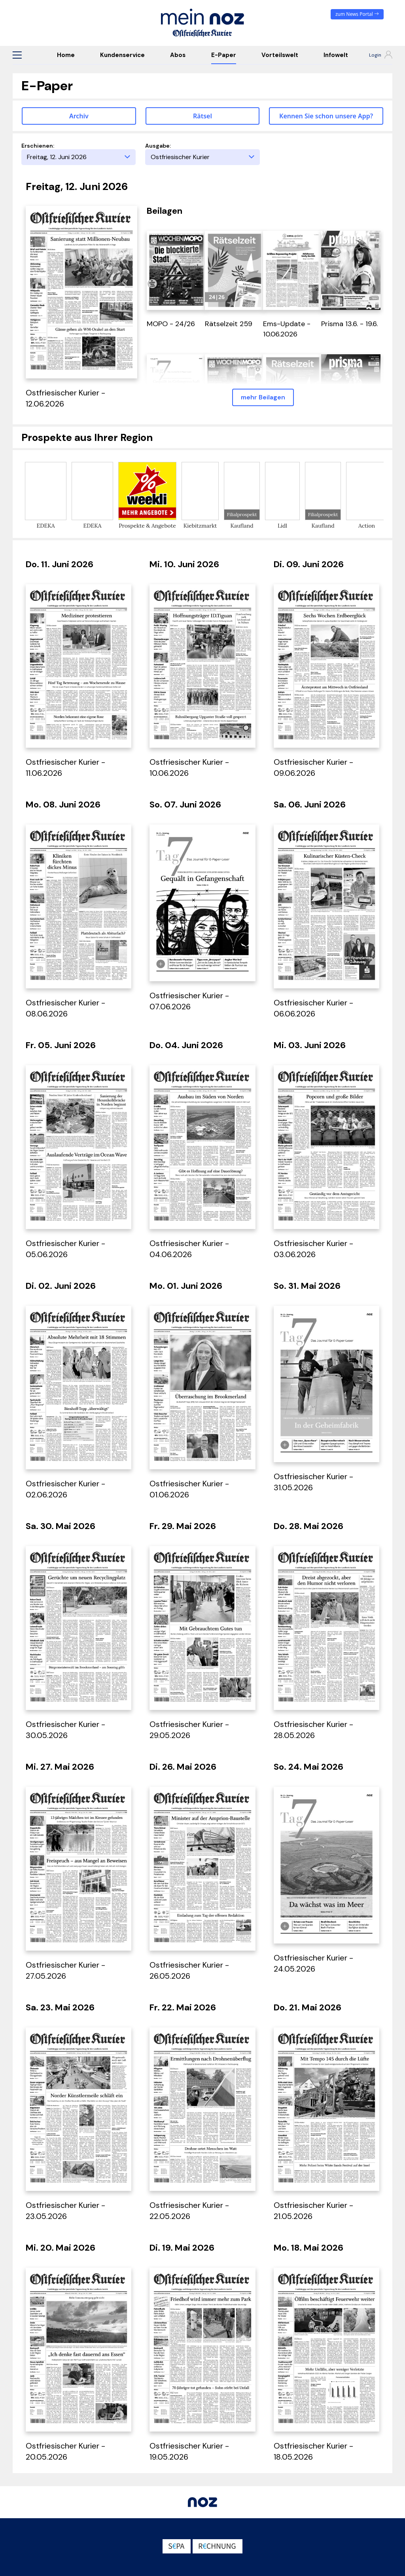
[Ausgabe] (202, 157)
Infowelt (336, 55)
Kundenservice (122, 55)
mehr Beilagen (263, 397)
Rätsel (202, 116)
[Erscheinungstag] (78, 157)
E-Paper (223, 55)
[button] (17, 55)
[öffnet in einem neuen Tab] (176, 269)
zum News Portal (357, 14)
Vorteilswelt (279, 55)
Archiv (79, 116)
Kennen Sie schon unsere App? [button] (326, 116)
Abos (177, 55)
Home (66, 55)
